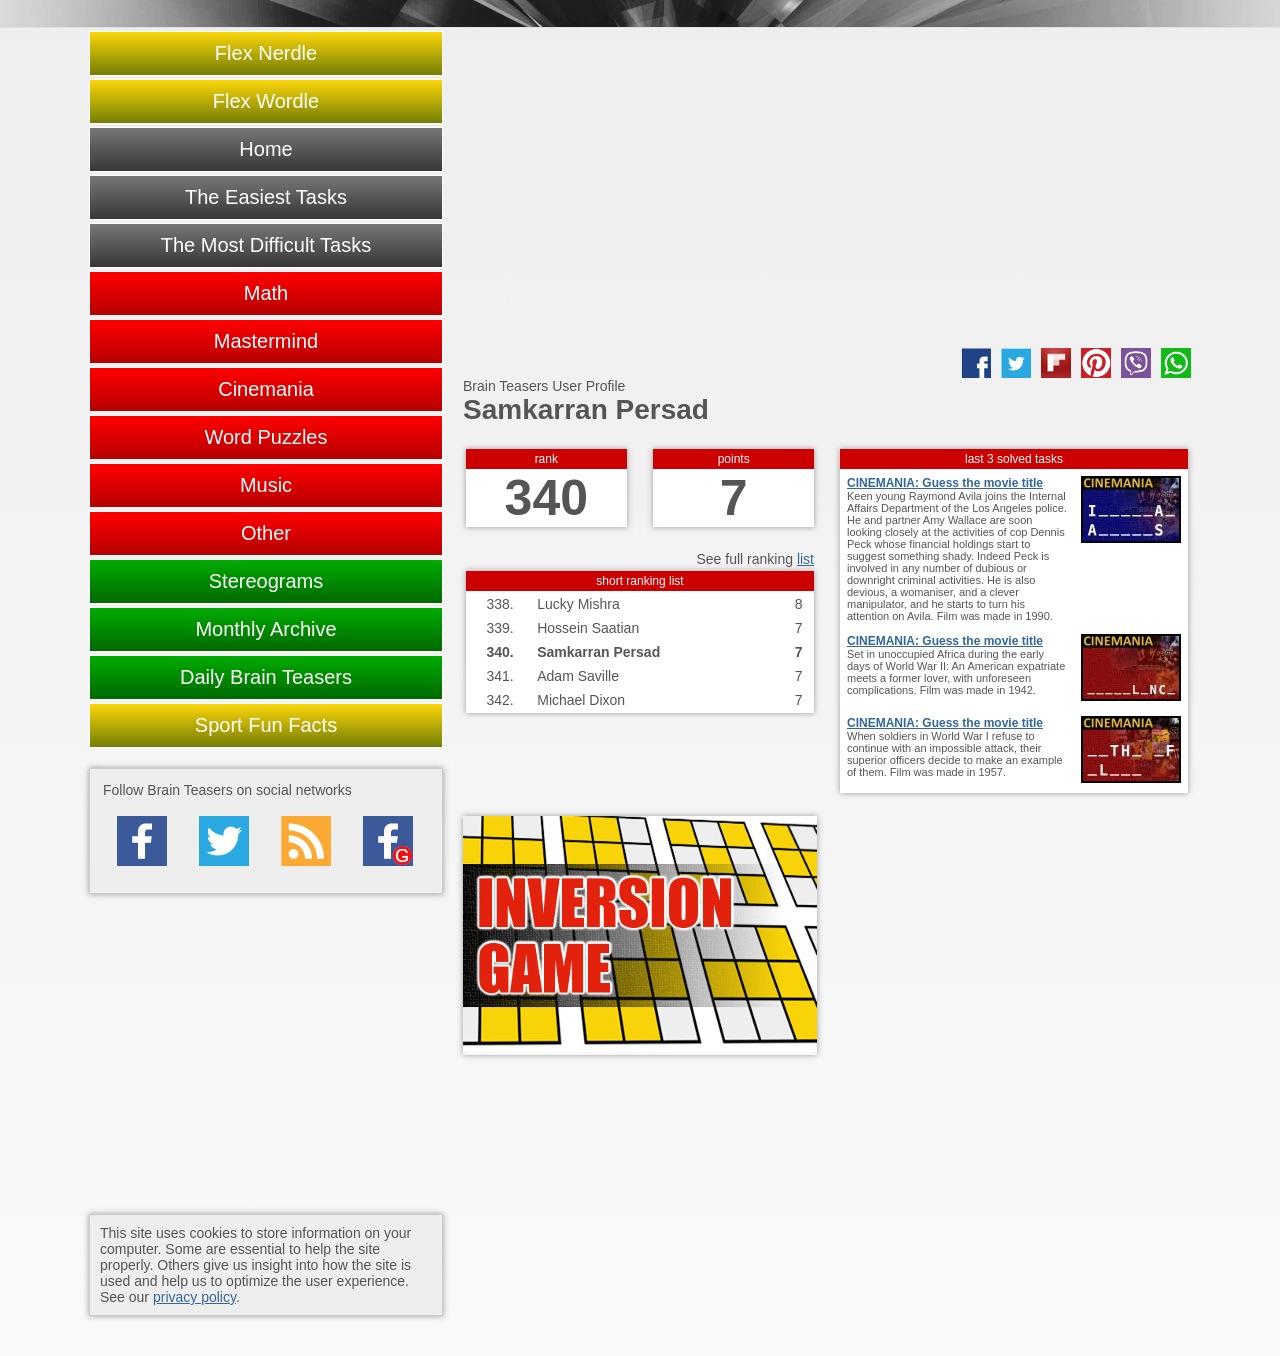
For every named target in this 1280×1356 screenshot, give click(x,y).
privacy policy (194, 1297)
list (805, 559)
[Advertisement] (827, 188)
